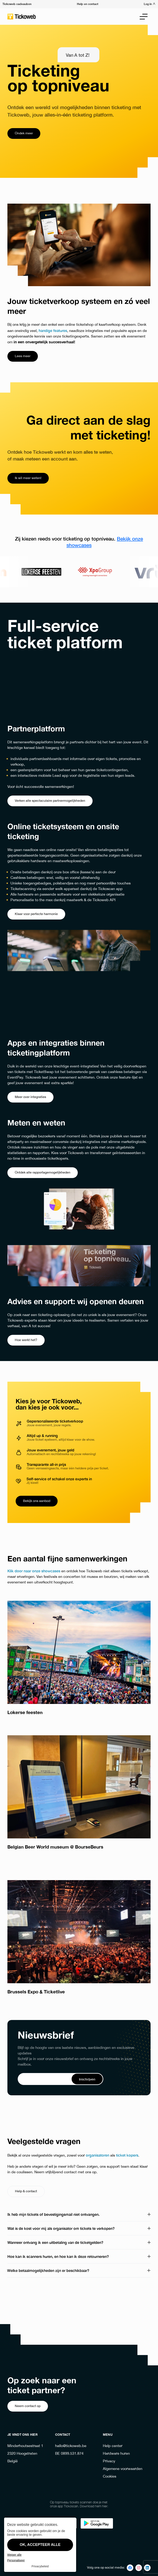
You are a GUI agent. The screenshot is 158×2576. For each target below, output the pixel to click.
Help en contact (87, 4)
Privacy (109, 2461)
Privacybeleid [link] (40, 2566)
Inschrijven (87, 2079)
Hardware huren (116, 2454)
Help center (112, 2446)
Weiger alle (14, 2554)
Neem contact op (28, 2406)
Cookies (109, 2476)
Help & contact (26, 2191)
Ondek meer (24, 133)
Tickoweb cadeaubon (16, 4)
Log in (150, 4)
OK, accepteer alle (40, 2545)
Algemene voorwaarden (122, 2469)
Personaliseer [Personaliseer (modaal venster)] (16, 2560)
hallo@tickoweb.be (70, 2446)
